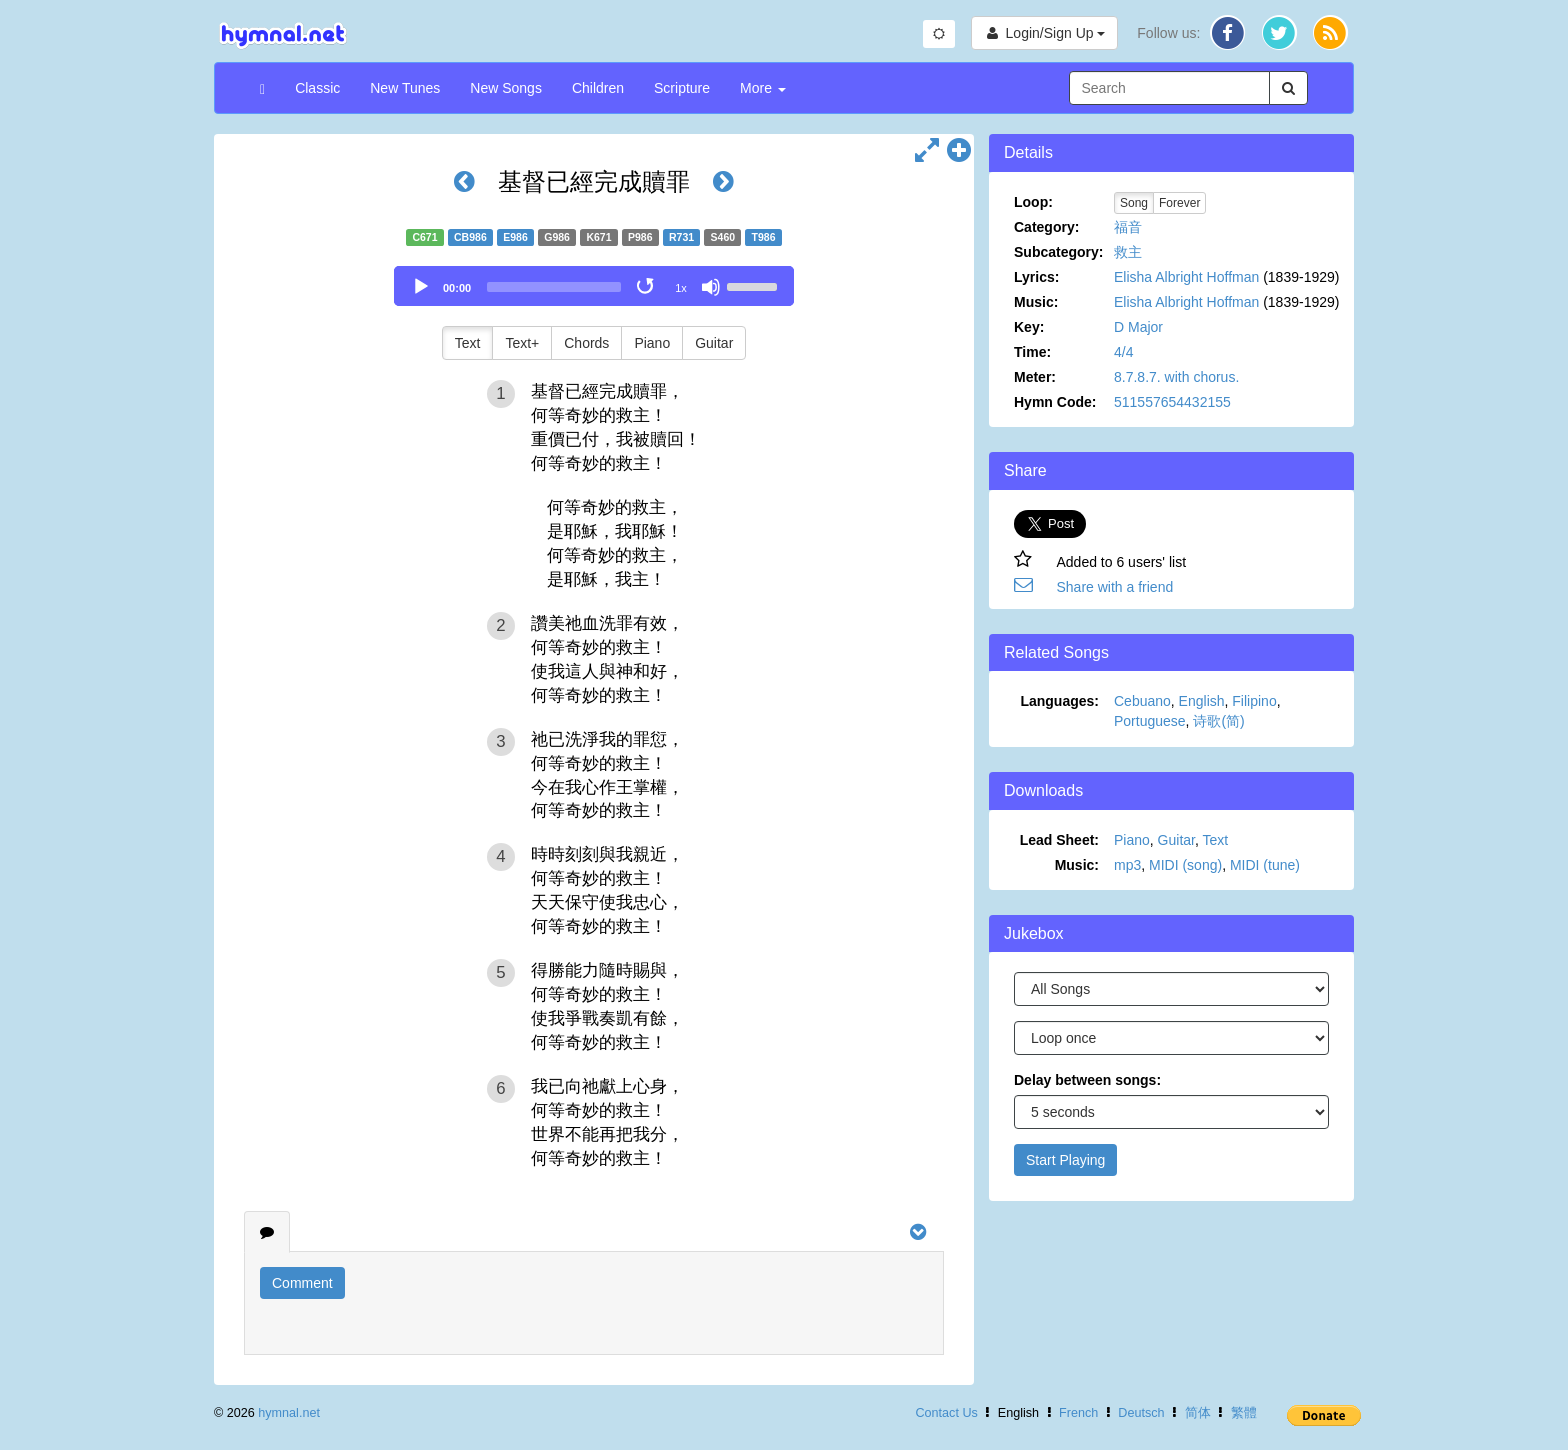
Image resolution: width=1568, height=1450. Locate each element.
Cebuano (1142, 701)
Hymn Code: (1055, 402)
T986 (764, 237)
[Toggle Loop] (647, 287)
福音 (1128, 227)
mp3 (1127, 865)
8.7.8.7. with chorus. (1176, 377)
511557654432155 (1172, 402)
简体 (1198, 1413)
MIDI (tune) (1265, 865)
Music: (1036, 302)
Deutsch (1141, 1413)
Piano (652, 343)
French (1078, 1413)
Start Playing (1065, 1160)
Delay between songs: (1087, 1080)
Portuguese (1150, 721)
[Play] (421, 287)
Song (1134, 203)
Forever (1179, 203)
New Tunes (405, 88)
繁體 (1244, 1413)
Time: (1032, 352)
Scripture (682, 88)
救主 (1128, 252)
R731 (681, 237)
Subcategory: (1058, 252)
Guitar (714, 343)
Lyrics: (1036, 277)
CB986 (470, 237)
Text (468, 343)
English (1202, 701)
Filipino (1254, 701)
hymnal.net (289, 1413)
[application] (594, 286)
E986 (515, 237)
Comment (302, 1283)
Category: (1046, 227)
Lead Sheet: (1059, 840)
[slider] (554, 287)
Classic (317, 88)
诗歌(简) (1218, 721)
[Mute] (711, 287)
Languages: (1059, 701)
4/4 (1123, 352)
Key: (1029, 327)
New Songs (506, 88)
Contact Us (946, 1413)
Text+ (522, 343)
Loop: (1033, 202)
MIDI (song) (1185, 865)
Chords (586, 343)
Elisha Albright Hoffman (1186, 277)
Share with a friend (1115, 587)
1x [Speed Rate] (681, 288)
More (763, 88)
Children (598, 88)
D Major (1138, 327)
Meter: (1035, 377)
